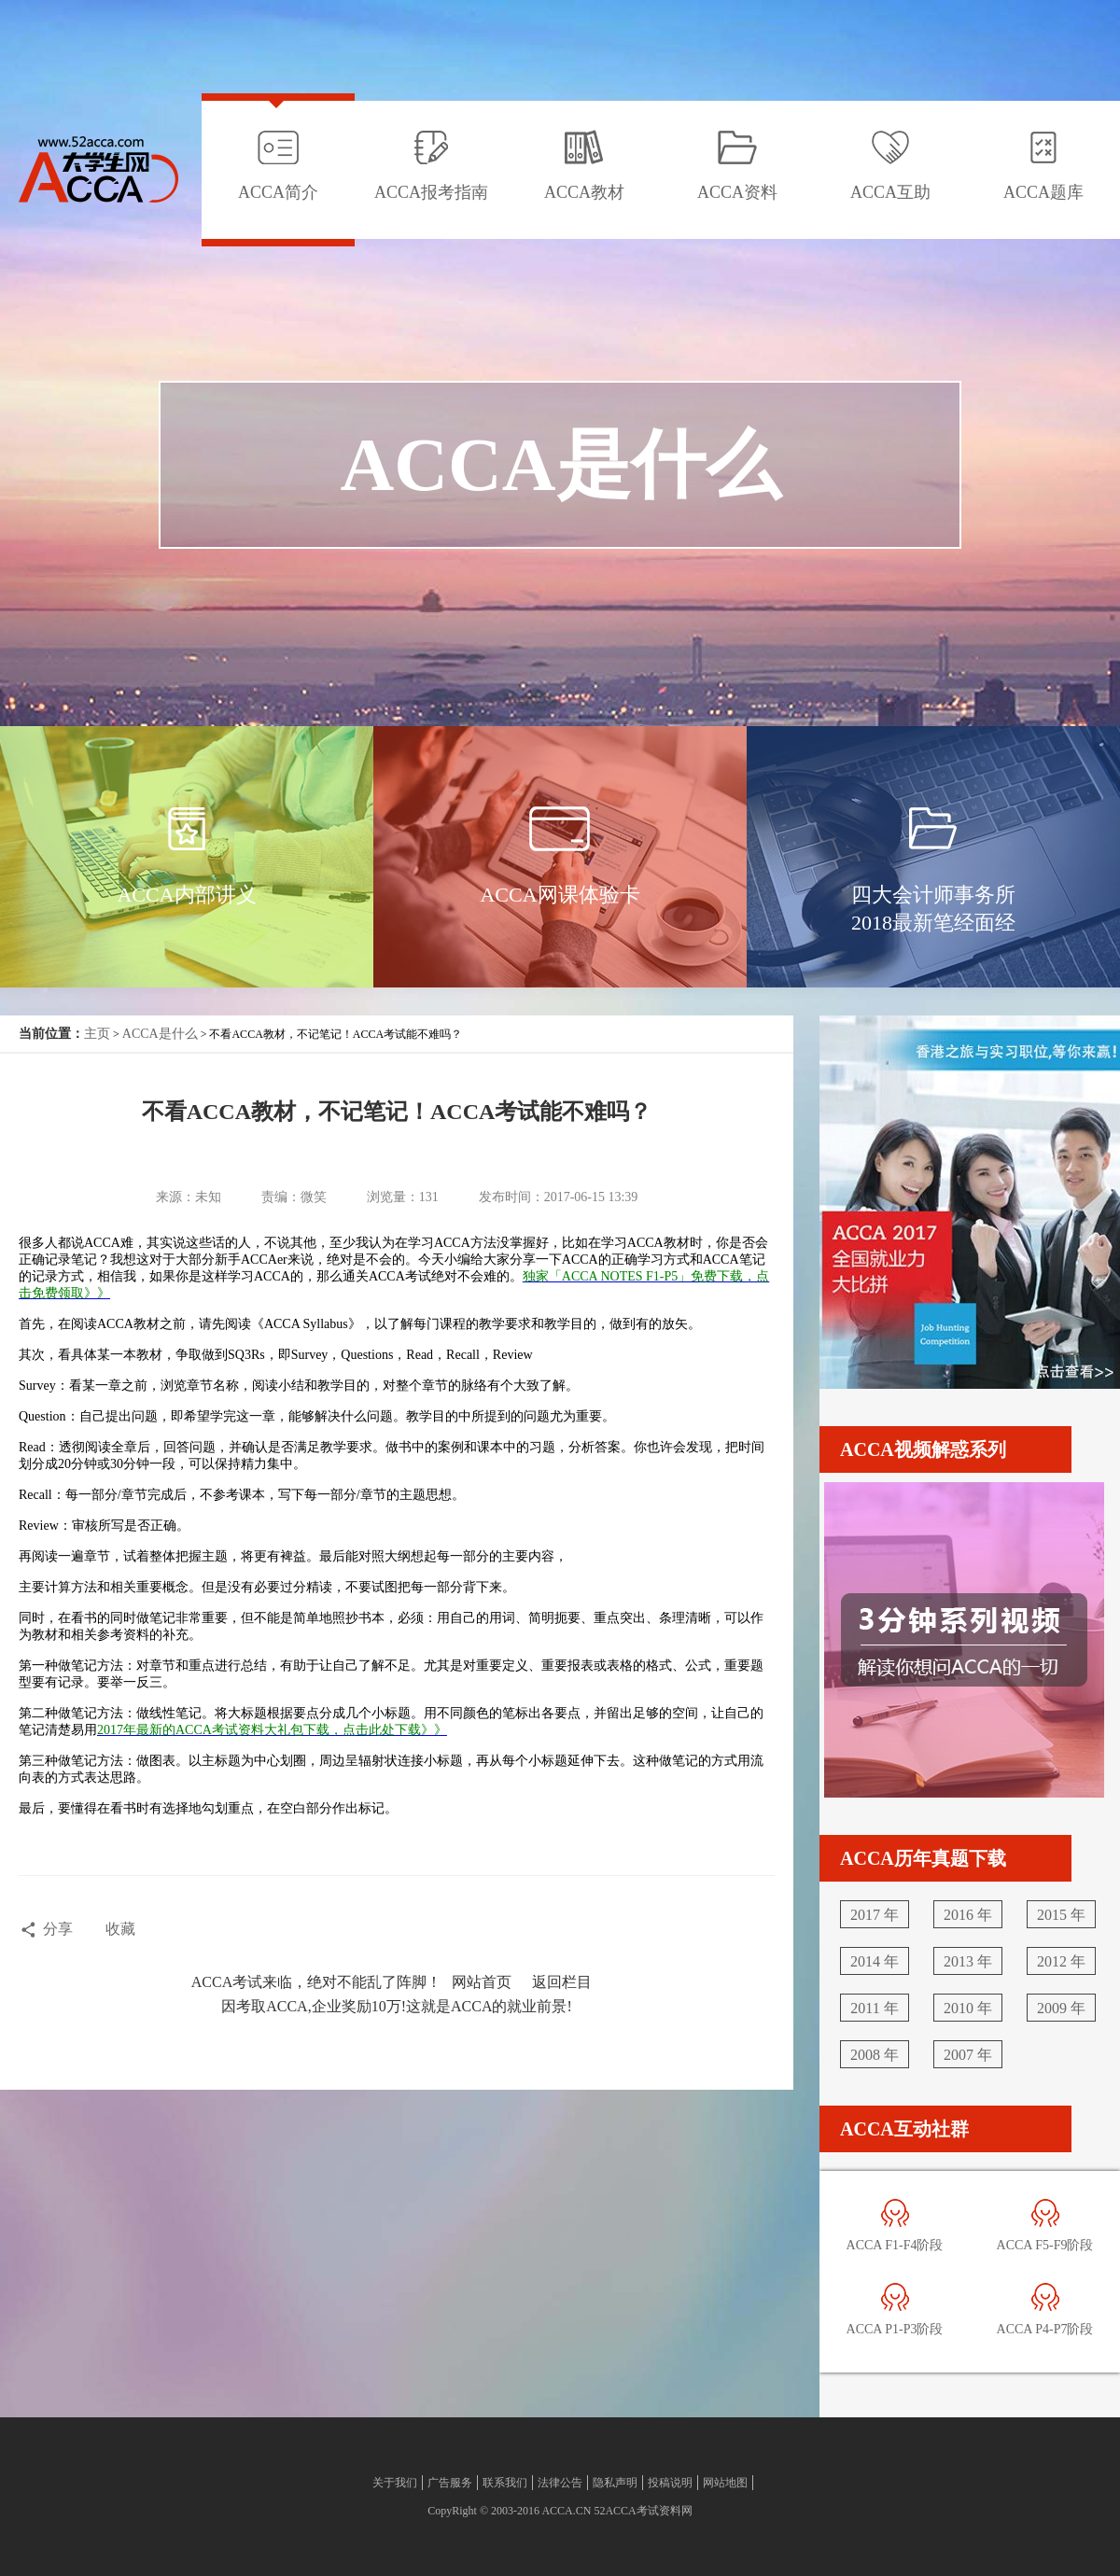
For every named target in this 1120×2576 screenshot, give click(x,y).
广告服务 (449, 2482)
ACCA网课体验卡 (559, 894)
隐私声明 (615, 2482)
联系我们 (505, 2482)
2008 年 (874, 2055)
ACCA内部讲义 (186, 894)
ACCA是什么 (160, 1034)
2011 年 (874, 2008)
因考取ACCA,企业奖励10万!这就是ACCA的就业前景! (396, 2006)
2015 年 (1061, 1915)
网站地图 (725, 2482)
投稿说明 (670, 2482)
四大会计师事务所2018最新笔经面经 (933, 908)
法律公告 (560, 2482)
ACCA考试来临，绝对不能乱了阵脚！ (316, 1982)
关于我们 (394, 2482)
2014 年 (874, 1961)
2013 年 (968, 1961)
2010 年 (968, 2008)
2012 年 (1061, 1961)
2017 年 (874, 1915)
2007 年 (968, 2055)
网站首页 (481, 1982)
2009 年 (1061, 2008)
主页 (97, 1034)
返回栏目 (562, 1982)
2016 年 (968, 1915)
